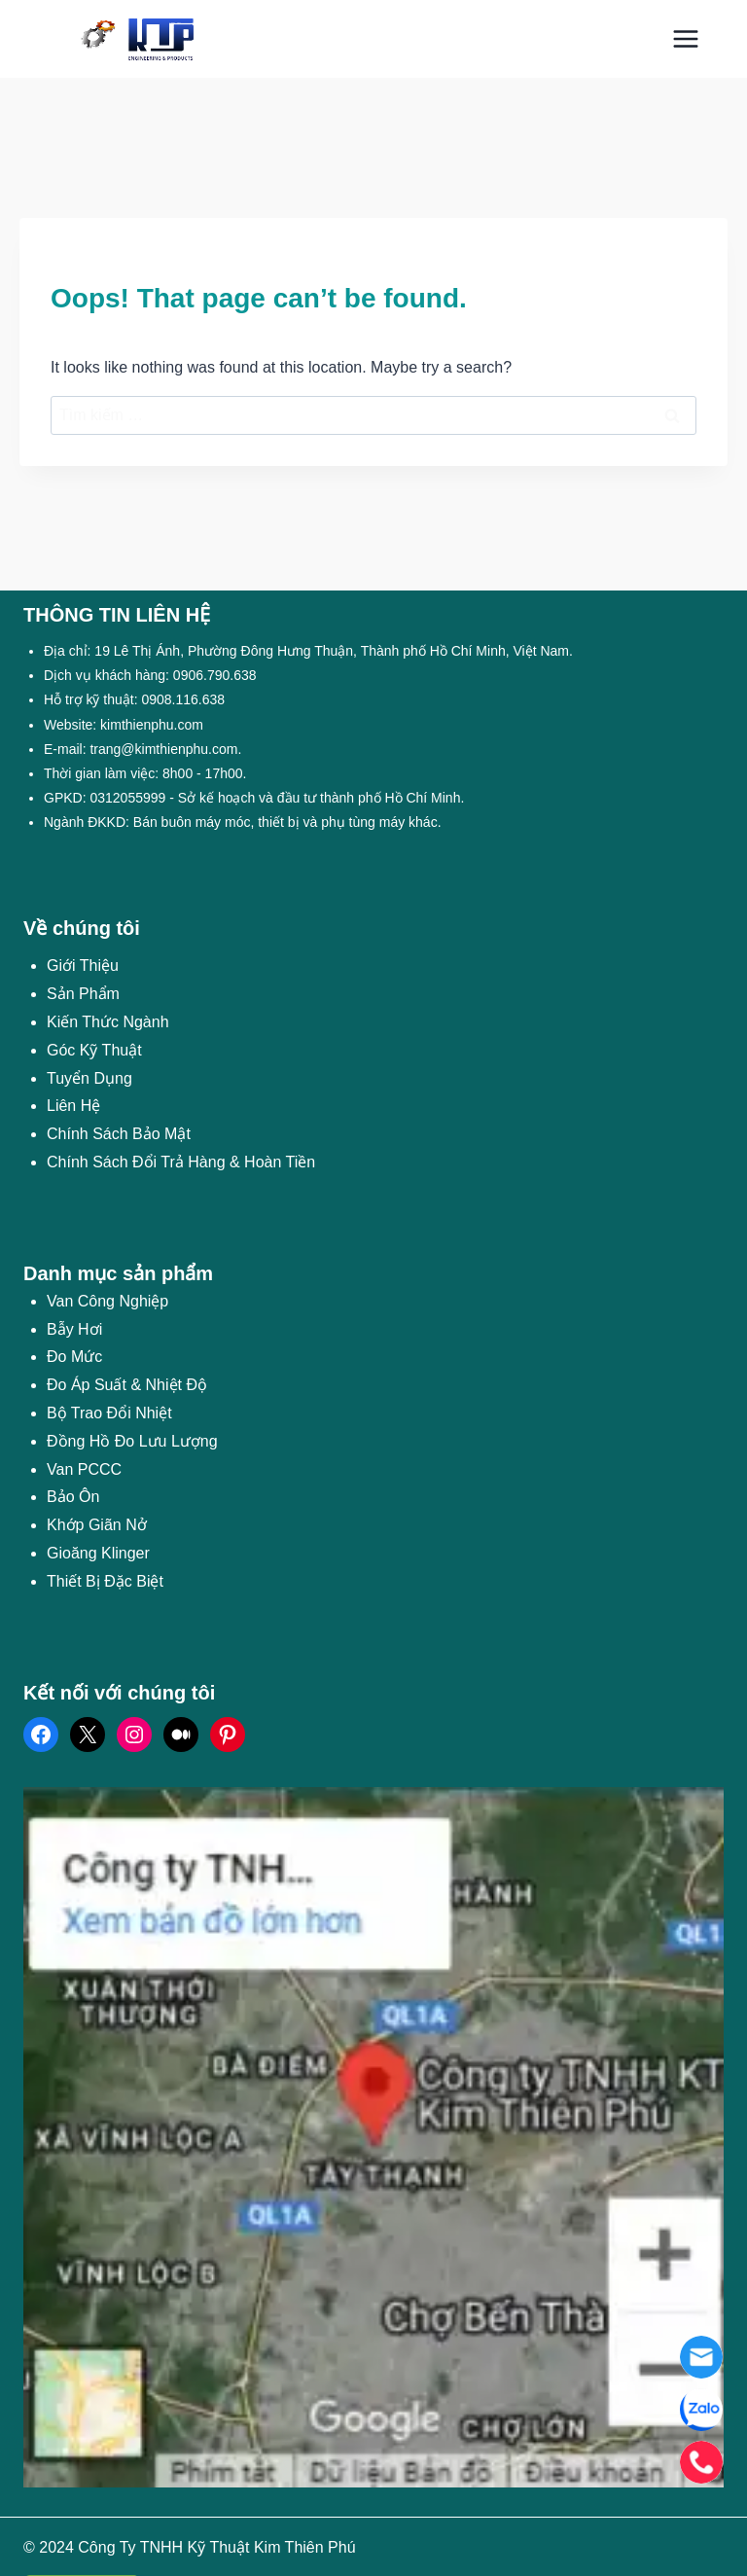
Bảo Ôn (73, 1496)
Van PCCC (84, 1469)
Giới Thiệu (83, 965)
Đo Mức (74, 1356)
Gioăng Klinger (98, 1553)
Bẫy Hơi (74, 1329)
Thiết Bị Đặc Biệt (105, 1581)
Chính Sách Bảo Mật (119, 1134)
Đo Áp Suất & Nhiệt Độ (127, 1385)
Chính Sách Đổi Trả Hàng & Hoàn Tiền (181, 1162)
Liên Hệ (73, 1105)
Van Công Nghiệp (107, 1301)
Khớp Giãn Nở (97, 1525)
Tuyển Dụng (89, 1078)
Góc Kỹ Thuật (94, 1050)
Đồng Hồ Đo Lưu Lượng (132, 1441)
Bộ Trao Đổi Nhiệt (109, 1413)
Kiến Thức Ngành (108, 1022)
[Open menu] (685, 38)
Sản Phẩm (83, 993)
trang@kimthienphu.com (163, 749)
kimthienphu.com (151, 725)
